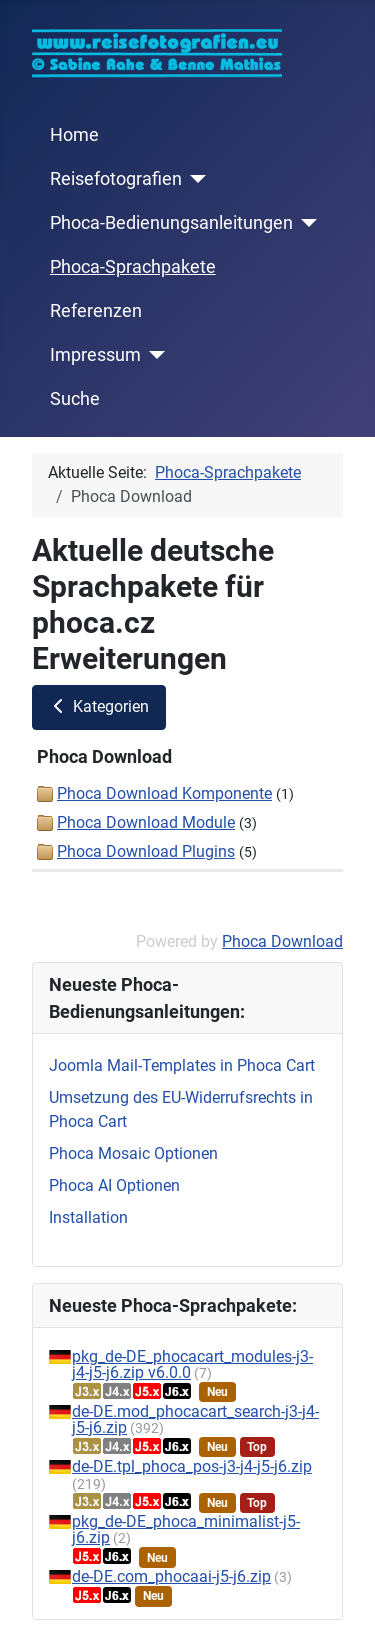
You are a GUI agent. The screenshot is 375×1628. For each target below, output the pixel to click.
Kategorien (99, 706)
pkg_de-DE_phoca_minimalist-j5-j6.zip (186, 1529)
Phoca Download (282, 941)
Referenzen (96, 311)
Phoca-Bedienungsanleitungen (171, 223)
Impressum (95, 355)
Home (74, 135)
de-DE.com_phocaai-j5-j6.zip (171, 1576)
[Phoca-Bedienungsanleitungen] (305, 223)
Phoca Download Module (146, 822)
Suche (75, 399)
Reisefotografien (116, 179)
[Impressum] (153, 355)
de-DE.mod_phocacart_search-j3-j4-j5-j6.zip (195, 1419)
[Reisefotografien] (194, 179)
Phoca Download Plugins (146, 851)
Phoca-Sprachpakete (133, 267)
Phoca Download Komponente (164, 793)
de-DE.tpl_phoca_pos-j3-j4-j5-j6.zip (192, 1466)
